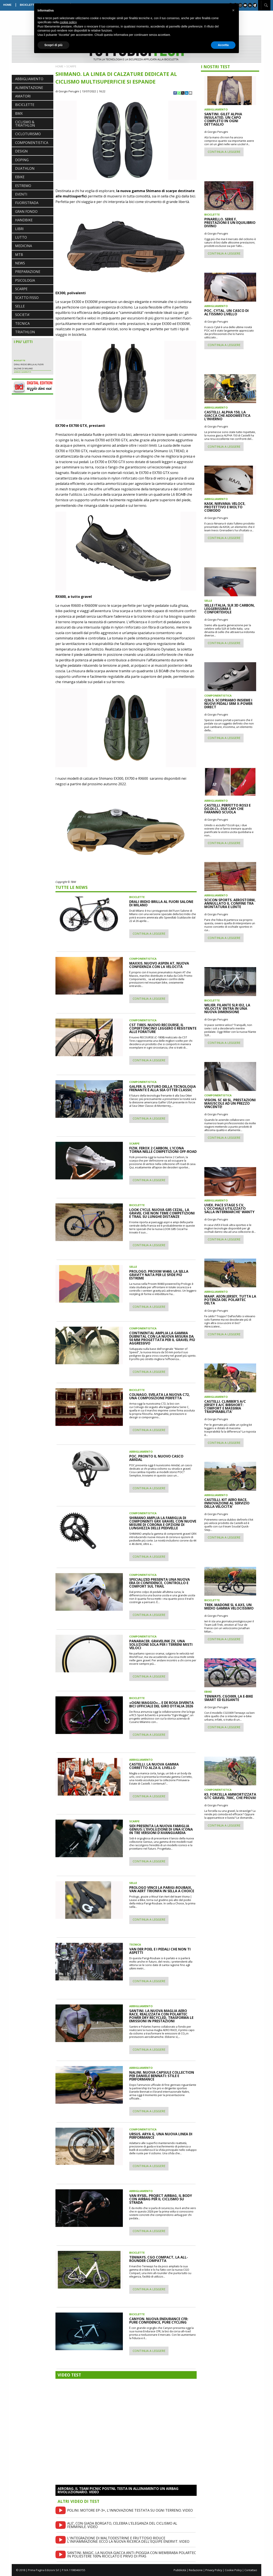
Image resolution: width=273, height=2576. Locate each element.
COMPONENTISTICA (31, 142)
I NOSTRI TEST (215, 67)
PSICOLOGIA (25, 280)
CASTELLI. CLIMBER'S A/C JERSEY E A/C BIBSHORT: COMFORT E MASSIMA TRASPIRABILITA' (225, 1406)
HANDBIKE (24, 220)
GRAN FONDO (26, 211)
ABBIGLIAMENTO (29, 79)
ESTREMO (23, 185)
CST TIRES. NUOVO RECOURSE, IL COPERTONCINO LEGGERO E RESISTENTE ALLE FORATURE (162, 1028)
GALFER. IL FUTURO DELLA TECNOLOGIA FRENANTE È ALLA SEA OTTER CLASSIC (162, 1088)
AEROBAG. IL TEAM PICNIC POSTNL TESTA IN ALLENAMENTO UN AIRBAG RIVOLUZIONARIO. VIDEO (118, 2490)
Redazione (196, 2570)
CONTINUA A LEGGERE (149, 934)
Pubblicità (180, 2570)
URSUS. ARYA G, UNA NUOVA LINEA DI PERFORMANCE (160, 2136)
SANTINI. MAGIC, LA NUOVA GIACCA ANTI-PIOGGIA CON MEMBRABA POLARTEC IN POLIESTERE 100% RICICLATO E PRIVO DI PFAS (131, 2554)
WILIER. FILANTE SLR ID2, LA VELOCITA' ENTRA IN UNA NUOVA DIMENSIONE (227, 1008)
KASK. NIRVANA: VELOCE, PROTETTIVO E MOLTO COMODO (224, 507)
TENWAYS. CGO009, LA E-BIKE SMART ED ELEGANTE (228, 1698)
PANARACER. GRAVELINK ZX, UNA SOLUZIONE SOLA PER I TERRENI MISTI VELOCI (161, 1644)
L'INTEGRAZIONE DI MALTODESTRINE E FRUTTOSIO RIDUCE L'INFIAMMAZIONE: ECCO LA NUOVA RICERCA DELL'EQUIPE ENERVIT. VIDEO (128, 2540)
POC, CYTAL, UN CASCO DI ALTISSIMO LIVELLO (226, 312)
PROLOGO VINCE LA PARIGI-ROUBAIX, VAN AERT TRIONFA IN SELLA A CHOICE (161, 1889)
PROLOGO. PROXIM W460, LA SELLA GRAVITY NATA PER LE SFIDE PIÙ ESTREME (158, 1275)
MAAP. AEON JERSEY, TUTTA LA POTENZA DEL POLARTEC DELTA (230, 1299)
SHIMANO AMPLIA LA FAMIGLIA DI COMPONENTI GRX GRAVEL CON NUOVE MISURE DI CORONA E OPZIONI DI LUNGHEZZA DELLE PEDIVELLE (162, 1522)
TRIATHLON (25, 332)
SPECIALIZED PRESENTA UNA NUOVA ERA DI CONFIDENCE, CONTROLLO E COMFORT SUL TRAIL (159, 1583)
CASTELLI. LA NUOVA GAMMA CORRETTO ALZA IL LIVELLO (154, 1766)
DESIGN (21, 151)
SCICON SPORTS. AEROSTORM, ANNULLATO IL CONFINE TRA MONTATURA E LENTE (230, 903)
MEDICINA (23, 245)
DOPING (22, 160)
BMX (19, 113)
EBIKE (20, 177)
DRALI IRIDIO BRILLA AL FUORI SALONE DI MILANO (161, 903)
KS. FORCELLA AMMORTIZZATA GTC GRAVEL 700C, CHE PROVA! (230, 1796)
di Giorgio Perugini (67, 91)
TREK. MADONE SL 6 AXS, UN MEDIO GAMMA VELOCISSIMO (229, 1606)
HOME (7, 4)
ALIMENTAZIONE (29, 87)
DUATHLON (25, 168)
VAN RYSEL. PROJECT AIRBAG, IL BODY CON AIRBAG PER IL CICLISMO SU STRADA (160, 2199)
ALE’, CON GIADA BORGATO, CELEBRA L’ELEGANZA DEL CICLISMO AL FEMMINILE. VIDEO (122, 2525)
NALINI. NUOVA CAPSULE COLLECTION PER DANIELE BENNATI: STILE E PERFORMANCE (161, 2076)
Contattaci (250, 2570)
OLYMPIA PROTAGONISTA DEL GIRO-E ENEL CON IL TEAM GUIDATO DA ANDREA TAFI (32, 356)
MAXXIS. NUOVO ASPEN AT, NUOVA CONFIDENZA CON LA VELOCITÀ (159, 965)
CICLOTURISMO (28, 134)
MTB (19, 254)
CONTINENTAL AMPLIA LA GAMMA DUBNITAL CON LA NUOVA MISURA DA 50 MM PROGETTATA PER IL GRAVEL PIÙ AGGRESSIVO (162, 1338)
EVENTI (21, 194)
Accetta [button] (223, 45)
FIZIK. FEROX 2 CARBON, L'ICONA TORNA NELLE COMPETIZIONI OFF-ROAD (163, 1150)
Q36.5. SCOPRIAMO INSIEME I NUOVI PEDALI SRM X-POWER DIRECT (228, 703)
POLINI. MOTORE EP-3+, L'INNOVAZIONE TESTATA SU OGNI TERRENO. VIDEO (130, 2510)
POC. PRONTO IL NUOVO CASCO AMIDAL (156, 1458)
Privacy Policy (213, 2570)
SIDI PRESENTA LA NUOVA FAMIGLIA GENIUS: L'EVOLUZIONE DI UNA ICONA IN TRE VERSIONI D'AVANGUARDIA (161, 1829)
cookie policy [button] (68, 22)
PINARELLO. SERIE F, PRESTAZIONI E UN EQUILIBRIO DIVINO (230, 222)
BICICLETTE (28, 4)
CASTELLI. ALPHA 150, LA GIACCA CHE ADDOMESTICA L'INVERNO (227, 415)
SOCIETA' (22, 314)
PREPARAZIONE (27, 271)
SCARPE (21, 289)
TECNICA (22, 323)
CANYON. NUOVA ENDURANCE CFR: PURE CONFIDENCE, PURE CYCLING (158, 2321)
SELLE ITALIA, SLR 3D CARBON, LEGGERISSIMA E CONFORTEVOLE (229, 608)
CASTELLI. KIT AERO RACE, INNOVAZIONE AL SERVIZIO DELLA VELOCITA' (227, 1503)
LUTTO (21, 237)
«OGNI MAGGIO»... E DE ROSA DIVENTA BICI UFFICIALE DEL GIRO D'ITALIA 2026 (161, 1704)
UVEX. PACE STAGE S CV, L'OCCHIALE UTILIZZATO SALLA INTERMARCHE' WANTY (229, 1208)
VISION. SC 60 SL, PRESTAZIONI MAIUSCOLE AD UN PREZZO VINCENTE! (230, 1103)
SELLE (20, 306)
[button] (233, 10)
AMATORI (23, 96)
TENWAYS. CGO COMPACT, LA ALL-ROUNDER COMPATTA (158, 2259)
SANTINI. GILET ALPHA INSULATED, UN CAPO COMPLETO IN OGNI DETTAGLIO (223, 119)
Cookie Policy (233, 2570)
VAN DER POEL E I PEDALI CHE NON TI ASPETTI (160, 1951)
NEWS (20, 263)
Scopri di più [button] (53, 45)
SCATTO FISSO (27, 297)
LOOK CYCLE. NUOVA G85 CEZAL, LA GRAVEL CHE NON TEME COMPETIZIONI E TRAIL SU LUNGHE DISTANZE (162, 1213)
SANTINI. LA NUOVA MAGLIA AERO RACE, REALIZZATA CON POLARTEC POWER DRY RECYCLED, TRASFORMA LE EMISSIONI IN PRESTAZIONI (161, 2015)
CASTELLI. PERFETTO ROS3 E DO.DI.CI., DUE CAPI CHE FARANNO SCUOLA (227, 808)
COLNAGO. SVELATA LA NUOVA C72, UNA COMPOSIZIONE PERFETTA (159, 1396)
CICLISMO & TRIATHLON (25, 124)
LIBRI (19, 228)
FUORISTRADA (26, 202)
